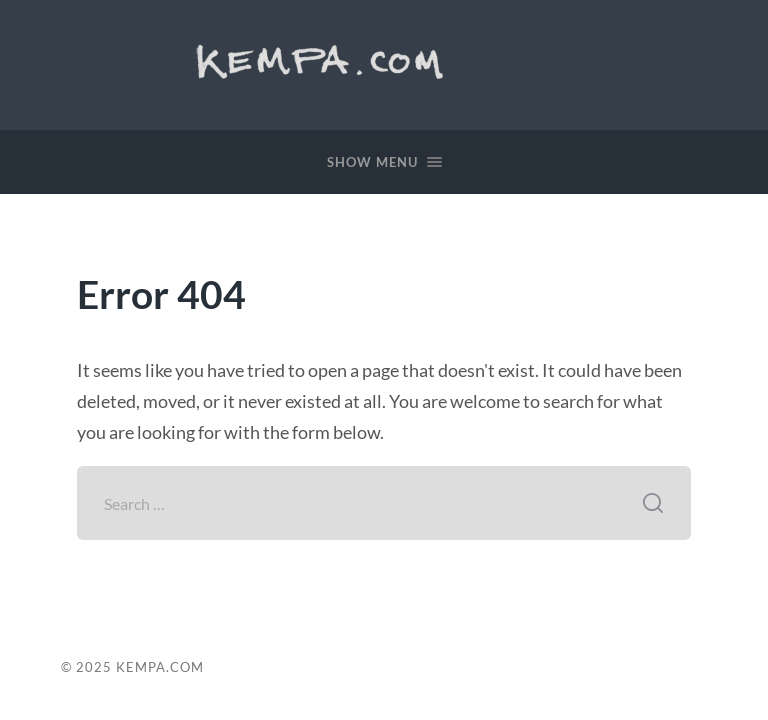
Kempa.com (327, 60)
